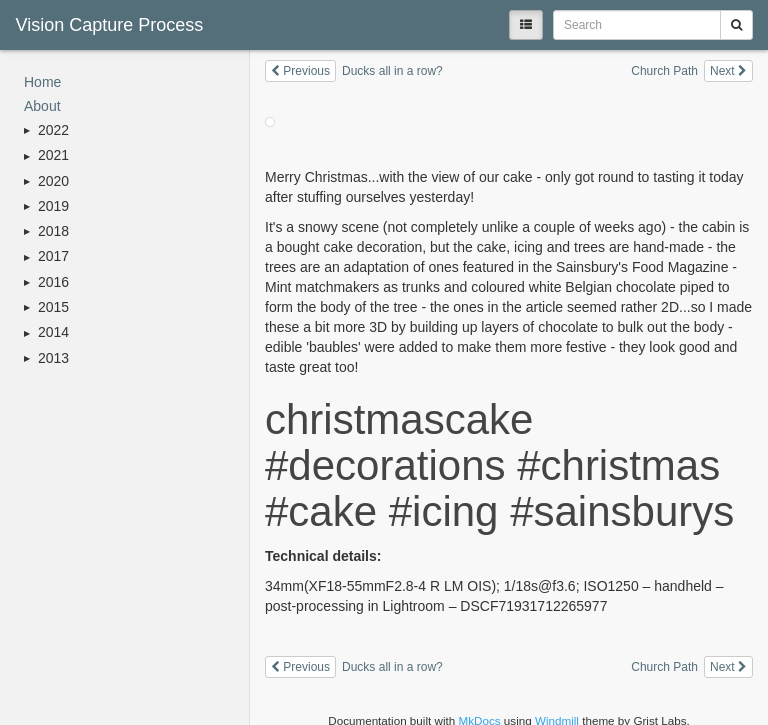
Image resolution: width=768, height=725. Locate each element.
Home (42, 82)
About (42, 106)
